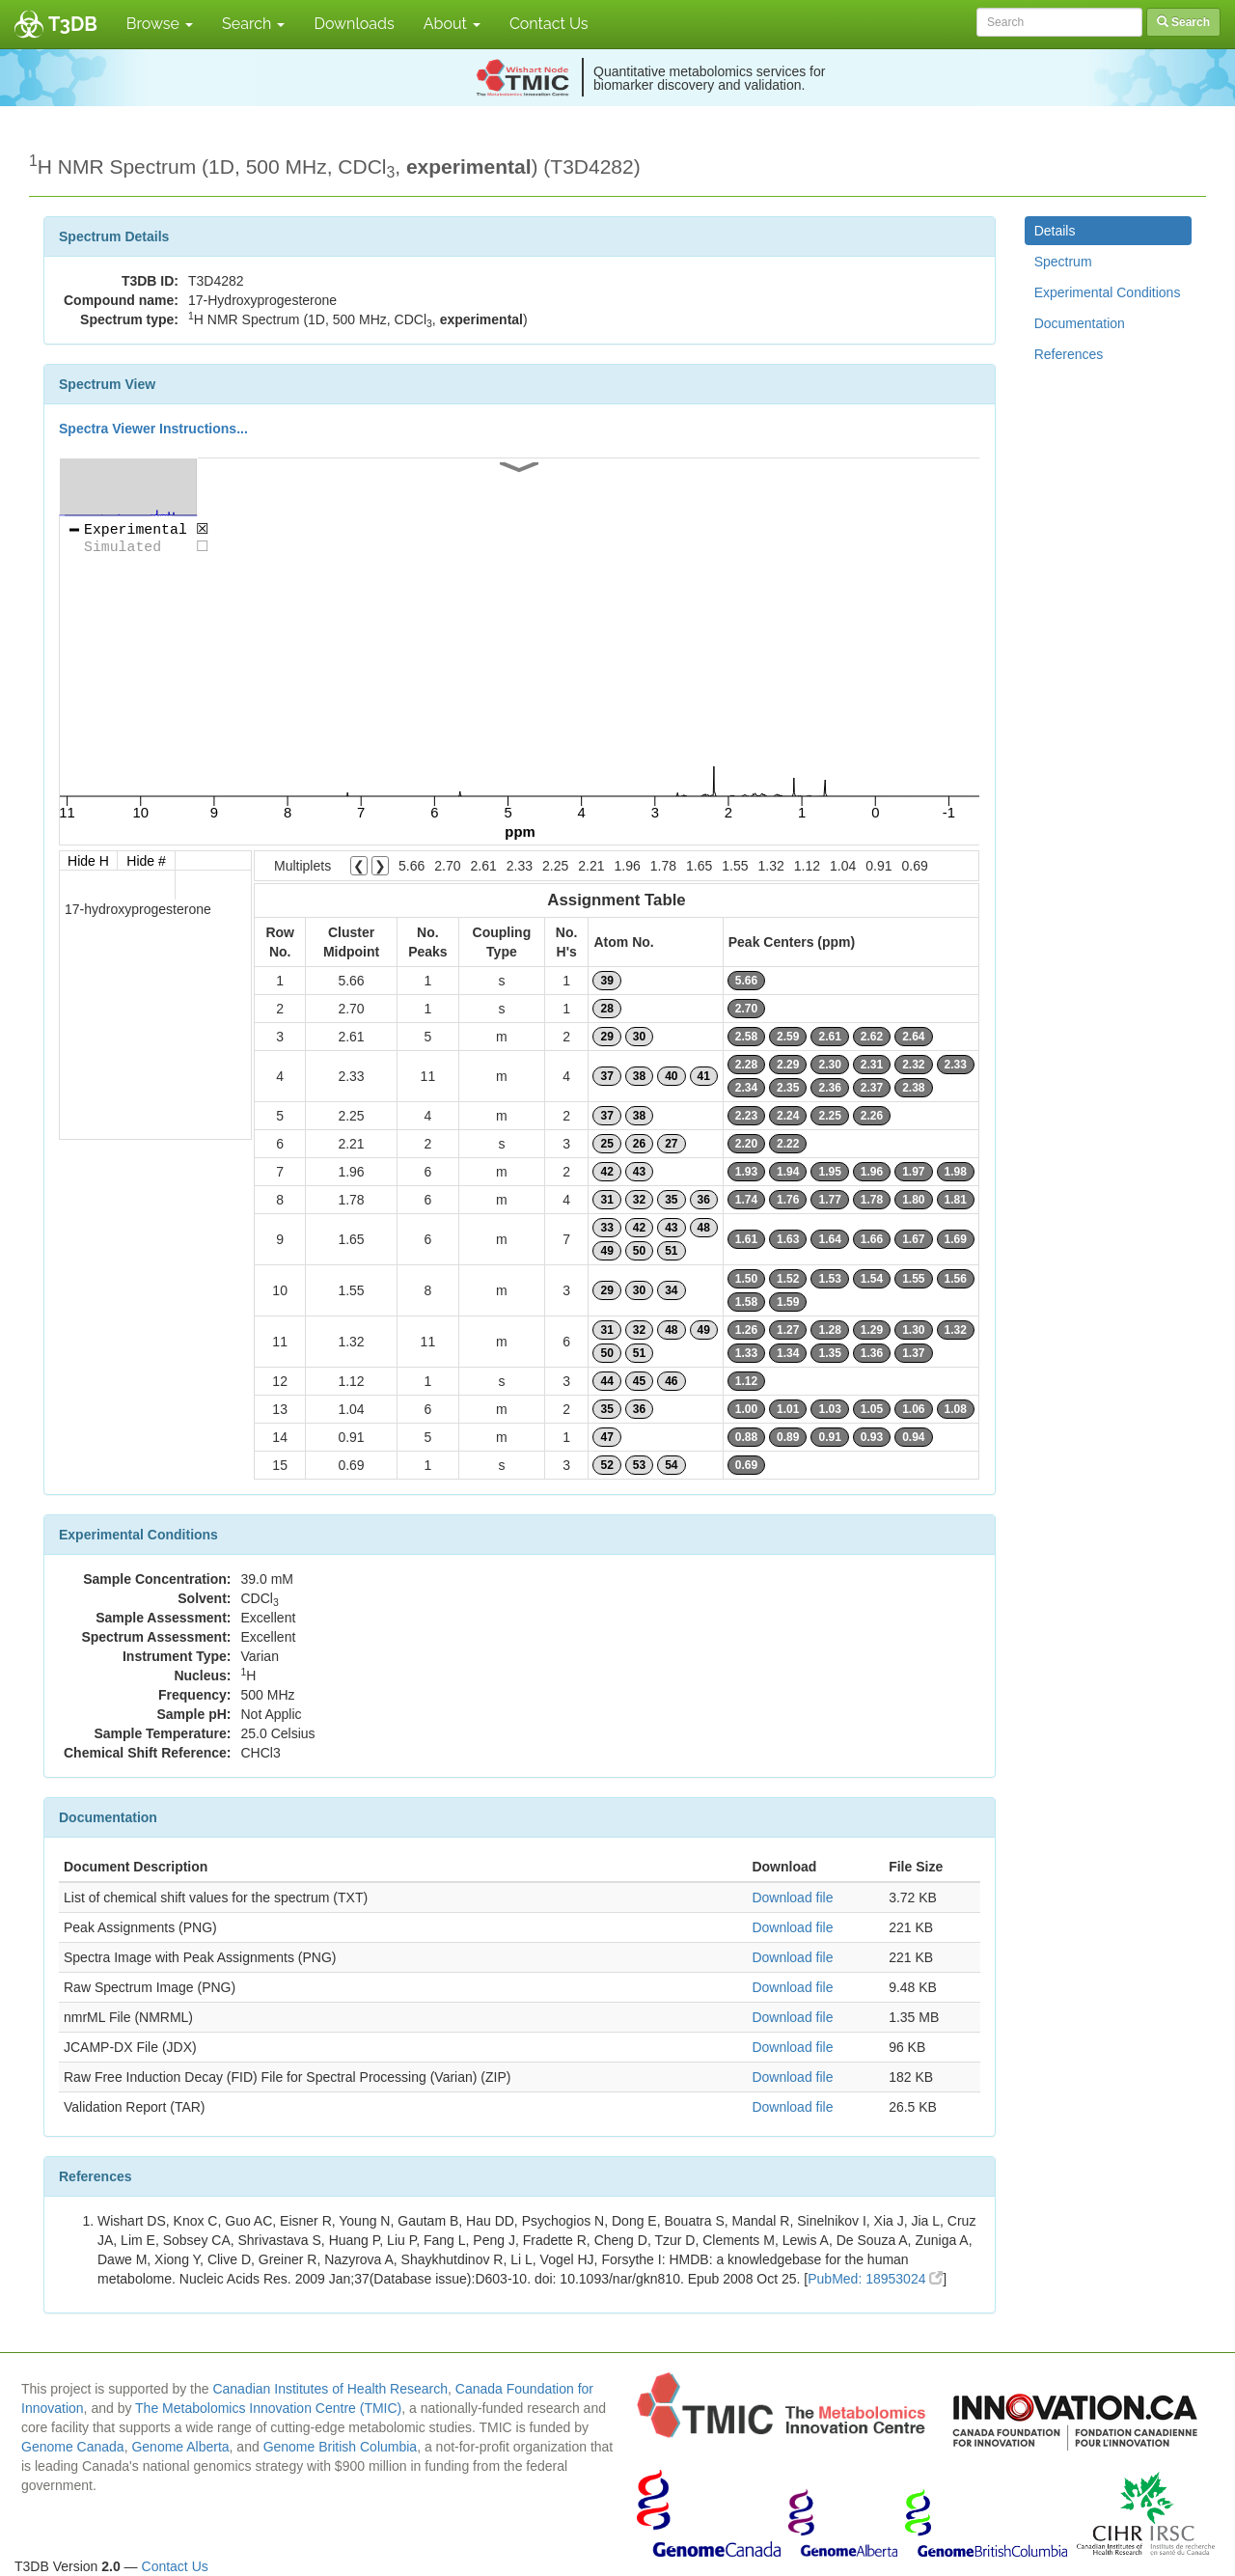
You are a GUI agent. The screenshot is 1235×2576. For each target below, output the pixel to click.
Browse (159, 23)
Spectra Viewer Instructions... (153, 428)
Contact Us (549, 23)
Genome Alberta (180, 2446)
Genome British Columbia (340, 2446)
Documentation (1079, 323)
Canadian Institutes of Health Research (330, 2388)
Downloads (354, 23)
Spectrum (1063, 261)
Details (1055, 230)
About (452, 23)
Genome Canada (72, 2446)
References (1069, 354)
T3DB (72, 24)
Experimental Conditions (1107, 292)
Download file (792, 1897)
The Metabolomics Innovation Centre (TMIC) (268, 2408)
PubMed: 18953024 (875, 2278)
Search (253, 23)
